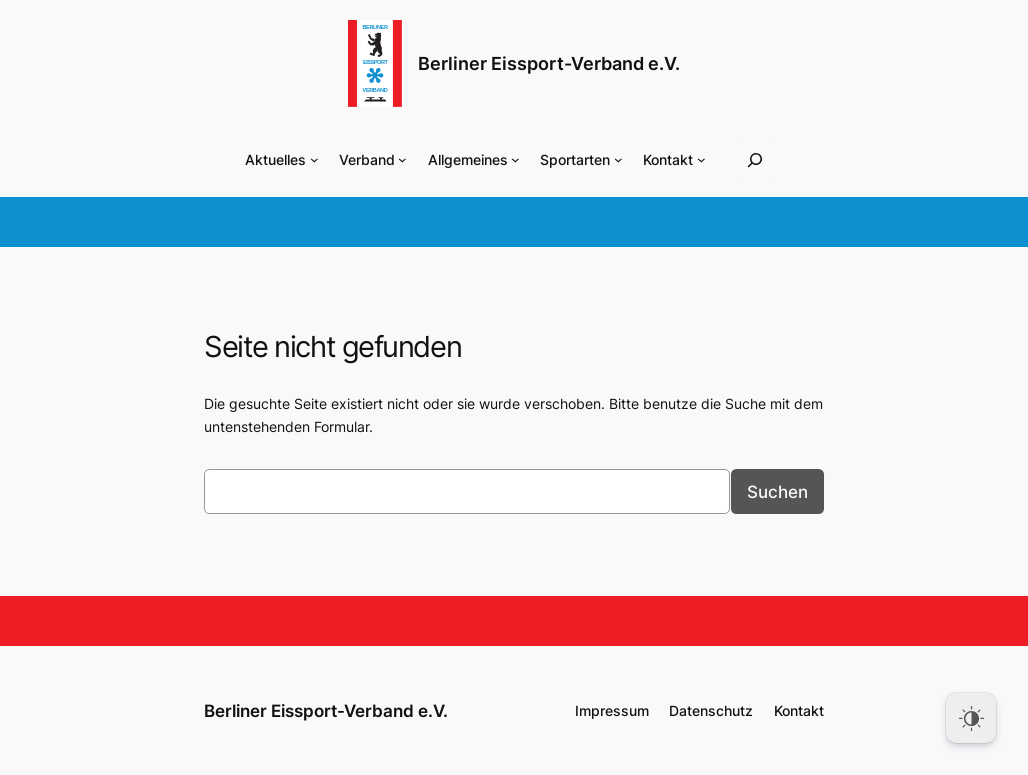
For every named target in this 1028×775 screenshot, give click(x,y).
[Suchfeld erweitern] (755, 159)
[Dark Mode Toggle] (971, 718)
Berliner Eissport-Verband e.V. (549, 63)
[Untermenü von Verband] (402, 159)
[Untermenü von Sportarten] (618, 159)
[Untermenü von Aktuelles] (314, 159)
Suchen (777, 492)
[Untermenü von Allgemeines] (515, 159)
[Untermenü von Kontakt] (701, 159)
